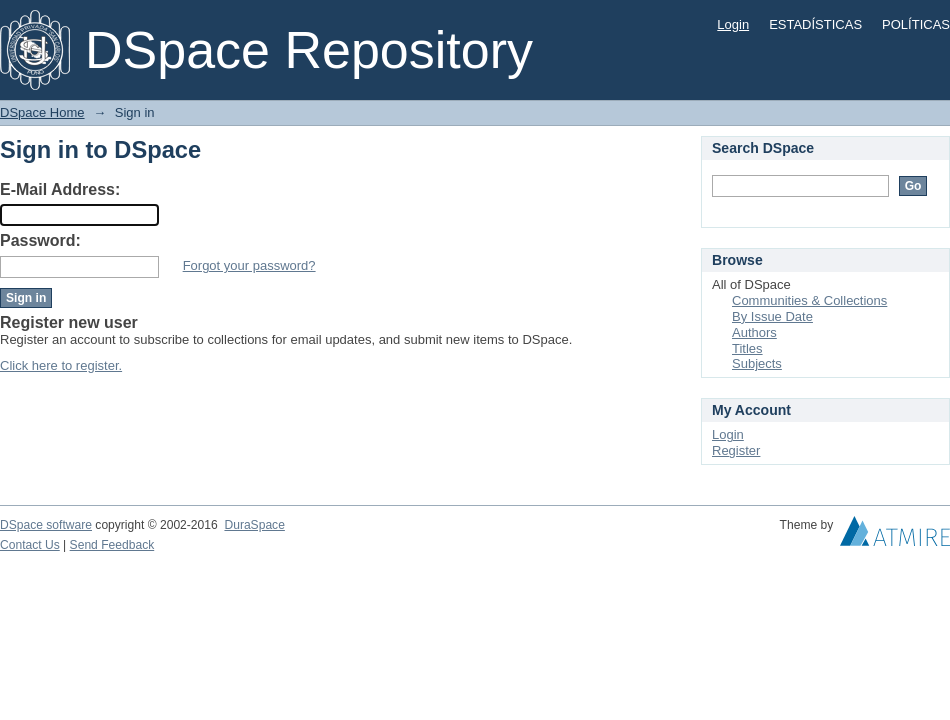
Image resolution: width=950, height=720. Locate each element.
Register (736, 450)
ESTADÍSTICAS (815, 24)
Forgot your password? (249, 265)
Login (733, 24)
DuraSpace (254, 525)
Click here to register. (61, 365)
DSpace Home (42, 112)
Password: (40, 240)
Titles (747, 348)
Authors (754, 332)
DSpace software (46, 525)
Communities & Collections (809, 300)
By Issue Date (772, 316)
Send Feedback (112, 545)
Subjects (757, 363)
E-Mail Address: (60, 189)
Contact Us (30, 545)
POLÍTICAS (916, 24)
